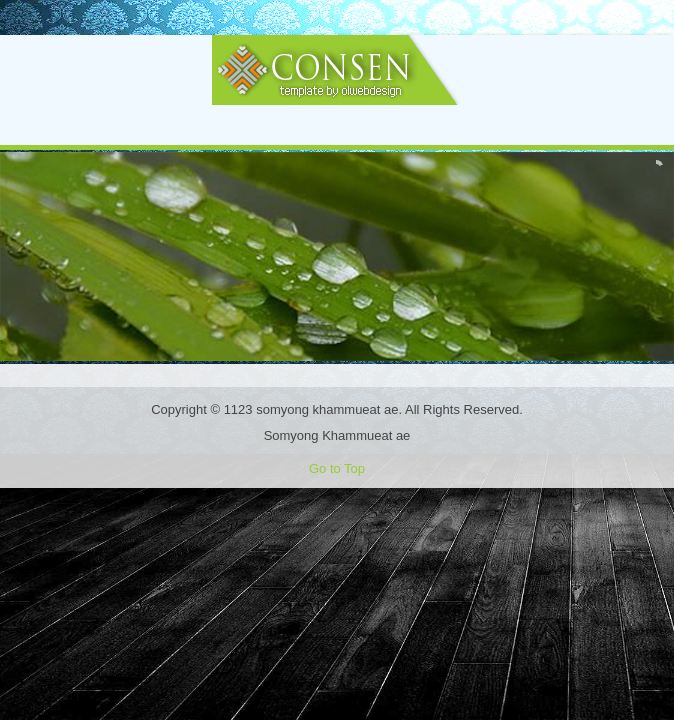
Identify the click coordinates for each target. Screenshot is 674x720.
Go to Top (337, 468)
